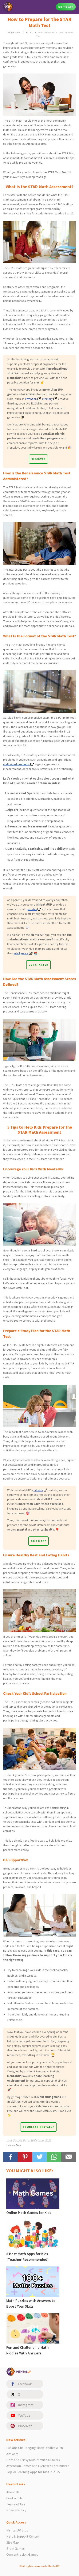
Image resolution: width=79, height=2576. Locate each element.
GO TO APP (66, 6)
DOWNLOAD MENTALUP (38, 2126)
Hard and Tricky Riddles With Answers (33, 2460)
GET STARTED (38, 964)
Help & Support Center (22, 2536)
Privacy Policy (16, 2510)
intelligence (21, 953)
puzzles (32, 909)
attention (31, 399)
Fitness (38, 1490)
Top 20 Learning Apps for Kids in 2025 (33, 2472)
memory (47, 399)
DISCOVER (38, 459)
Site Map (12, 2542)
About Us (12, 2492)
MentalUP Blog (17, 2530)
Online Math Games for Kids (28, 2212)
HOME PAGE (14, 32)
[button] (10, 2157)
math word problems (16, 764)
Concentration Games (22, 2554)
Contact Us (14, 2498)
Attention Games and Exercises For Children (38, 2466)
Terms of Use (15, 2504)
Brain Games (15, 2548)
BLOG (29, 32)
